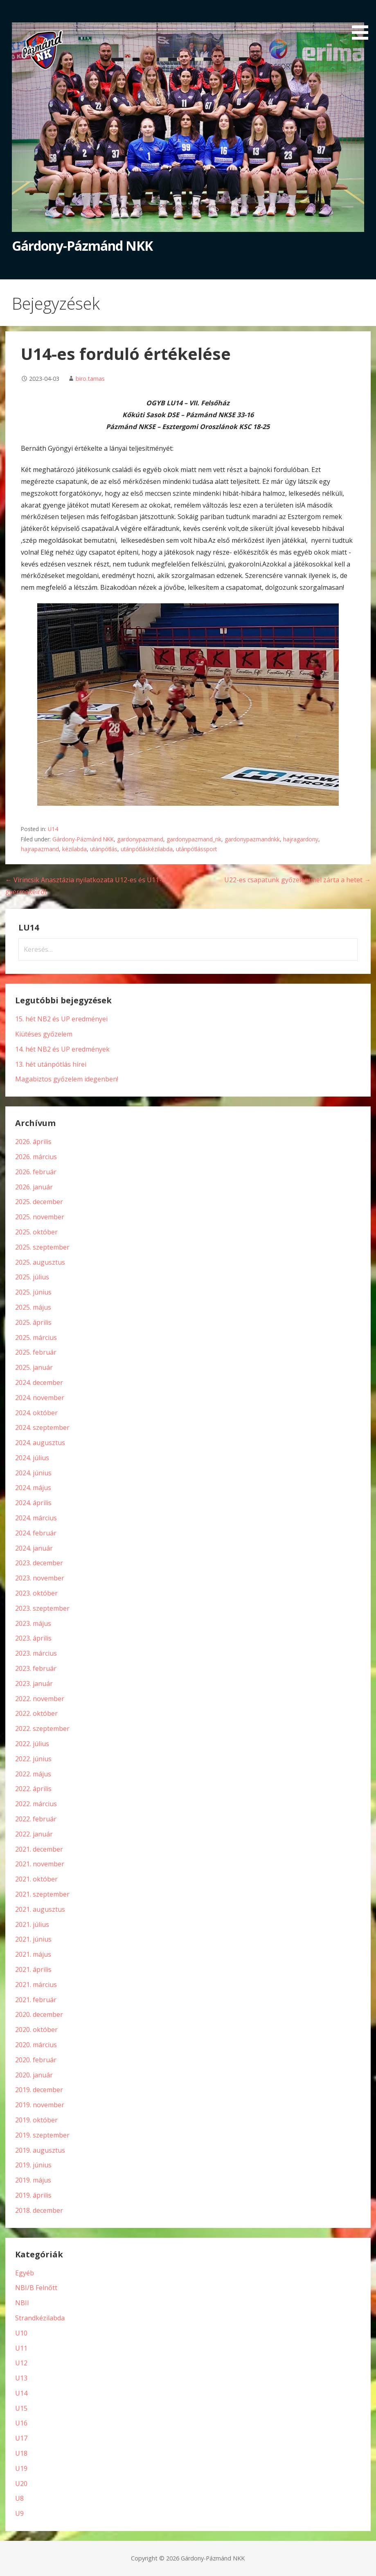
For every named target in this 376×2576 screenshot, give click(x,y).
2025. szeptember (42, 1247)
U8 (19, 2498)
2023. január (34, 1683)
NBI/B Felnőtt (36, 2287)
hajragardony (300, 839)
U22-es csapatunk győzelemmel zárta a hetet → (297, 879)
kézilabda (74, 849)
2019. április (33, 2195)
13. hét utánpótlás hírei (50, 1064)
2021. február (35, 1999)
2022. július (32, 1743)
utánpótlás (103, 849)
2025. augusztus (40, 1262)
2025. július (32, 1276)
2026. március (36, 1156)
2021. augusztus (40, 1909)
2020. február (35, 2059)
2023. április (33, 1638)
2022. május (33, 1773)
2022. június (33, 1758)
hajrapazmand (40, 849)
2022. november (39, 1698)
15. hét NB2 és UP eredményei (61, 1018)
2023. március (36, 1653)
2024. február (35, 1533)
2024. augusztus (40, 1442)
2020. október (36, 2029)
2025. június (33, 1292)
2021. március (36, 1984)
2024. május (33, 1487)
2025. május (33, 1307)
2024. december (39, 1382)
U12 (21, 2362)
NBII (22, 2302)
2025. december (39, 1201)
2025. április (33, 1322)
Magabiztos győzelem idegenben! (66, 1078)
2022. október (36, 1713)
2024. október (36, 1412)
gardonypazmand (140, 839)
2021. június (33, 1939)
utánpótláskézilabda (147, 849)
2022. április (33, 1788)
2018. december (39, 2210)
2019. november (39, 2104)
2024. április (33, 1502)
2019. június (33, 2164)
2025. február (35, 1352)
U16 (21, 2423)
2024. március (36, 1517)
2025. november (39, 1216)
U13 (21, 2378)
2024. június (33, 1472)
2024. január (34, 1548)
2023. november (39, 1577)
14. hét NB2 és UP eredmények (62, 1049)
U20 (21, 2483)
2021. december (39, 1849)
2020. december (39, 2014)
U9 (19, 2513)
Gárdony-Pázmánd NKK (82, 245)
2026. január (34, 1186)
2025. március (36, 1337)
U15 (21, 2408)
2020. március (36, 2044)
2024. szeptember (42, 1427)
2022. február (35, 1818)
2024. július (32, 1457)
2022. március (36, 1803)
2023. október (36, 1593)
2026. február (35, 1171)
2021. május (33, 1954)
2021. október (36, 1879)
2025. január (34, 1367)
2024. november (39, 1397)
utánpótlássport (196, 849)
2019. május (33, 2180)
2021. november (39, 1863)
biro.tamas (90, 378)
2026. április (33, 1141)
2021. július (32, 1924)
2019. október (36, 2119)
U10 (21, 2333)
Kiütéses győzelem (43, 1034)
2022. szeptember (42, 1728)
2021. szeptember (42, 1894)
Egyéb (24, 2272)
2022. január (34, 1834)
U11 (21, 2348)
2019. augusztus (40, 2150)
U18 (21, 2453)
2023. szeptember (42, 1608)
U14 (53, 829)
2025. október (36, 1231)
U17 (21, 2438)
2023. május (33, 1623)
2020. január (34, 2074)
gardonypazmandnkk (252, 839)
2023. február (35, 1668)
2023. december (39, 1562)
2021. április (33, 1969)
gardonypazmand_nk (194, 839)
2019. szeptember (42, 2135)
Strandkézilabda (40, 2317)
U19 (21, 2468)
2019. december (39, 2089)
